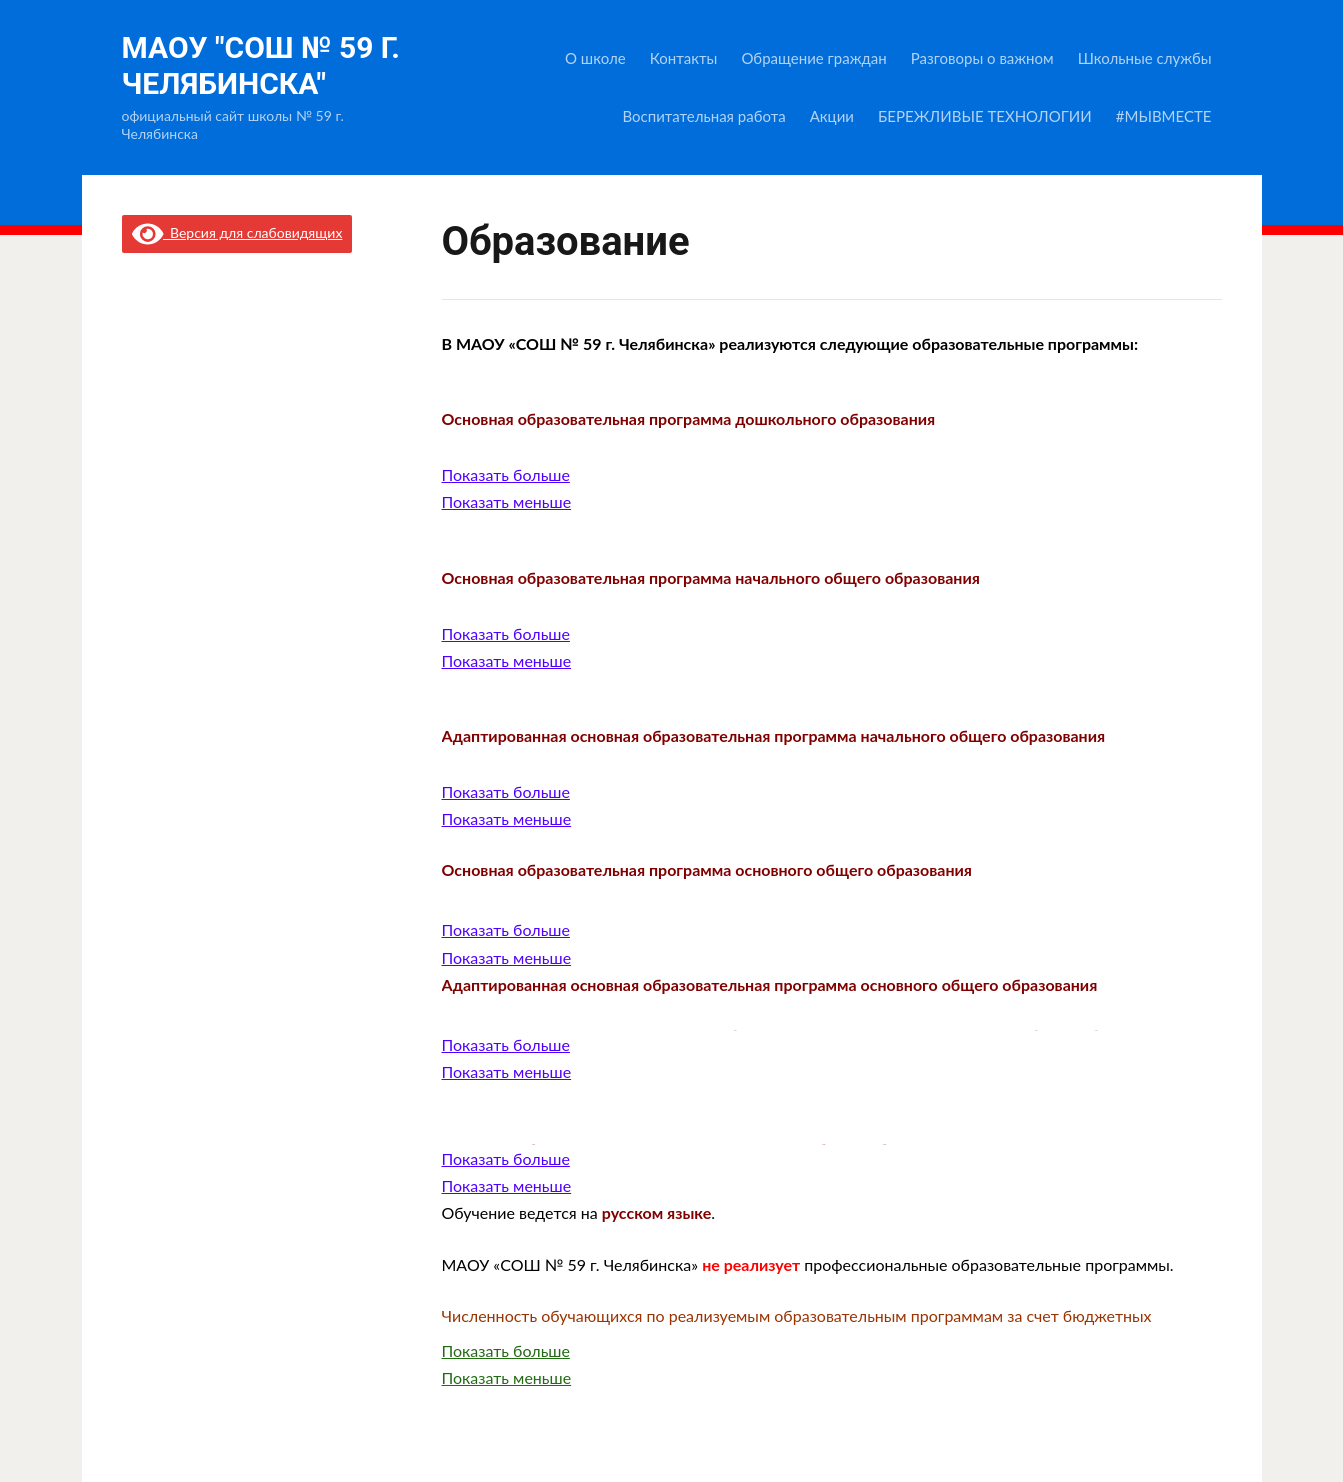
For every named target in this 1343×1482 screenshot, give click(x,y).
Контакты (684, 58)
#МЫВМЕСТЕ (1164, 116)
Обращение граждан (813, 58)
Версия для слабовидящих (237, 232)
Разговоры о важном (982, 58)
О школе (595, 58)
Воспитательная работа (703, 116)
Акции (832, 116)
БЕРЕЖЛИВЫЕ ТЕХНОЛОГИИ (985, 116)
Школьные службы (1145, 58)
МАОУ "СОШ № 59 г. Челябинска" (261, 65)
